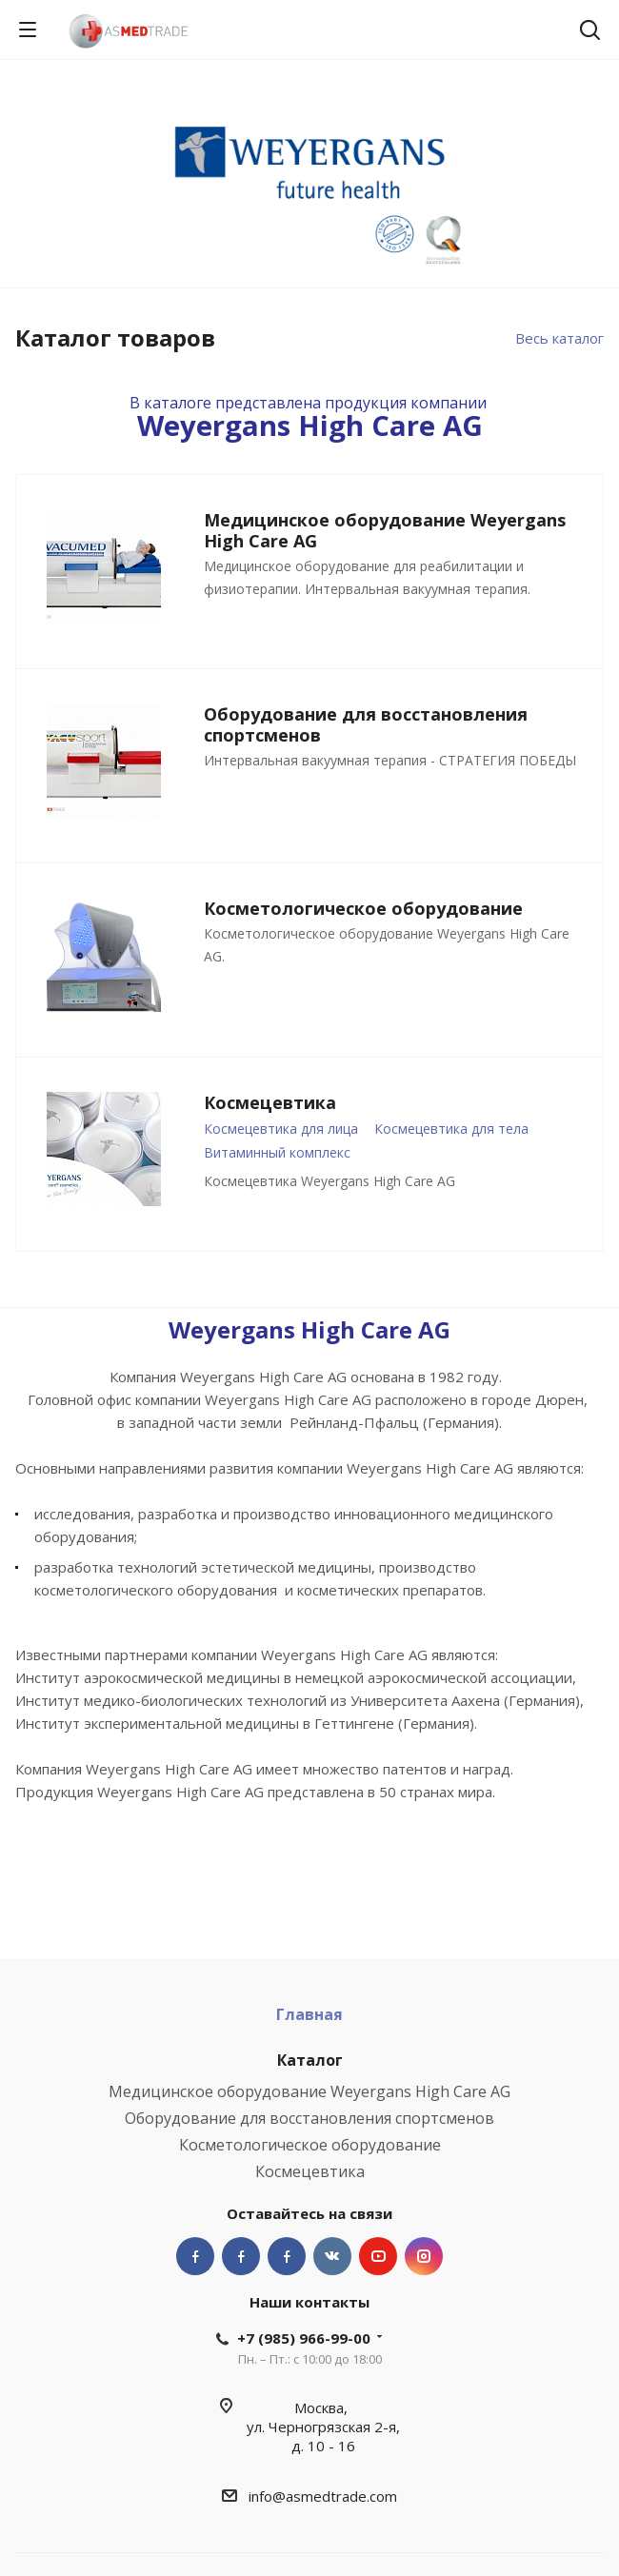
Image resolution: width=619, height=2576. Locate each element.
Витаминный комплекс (277, 1152)
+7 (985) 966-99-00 (303, 2338)
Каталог (310, 2060)
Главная (309, 2014)
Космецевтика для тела (451, 1129)
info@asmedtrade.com (323, 2496)
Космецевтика (310, 2171)
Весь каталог (559, 337)
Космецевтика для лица (281, 1129)
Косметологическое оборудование (310, 2144)
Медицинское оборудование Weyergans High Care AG (309, 2091)
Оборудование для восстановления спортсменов (309, 2118)
